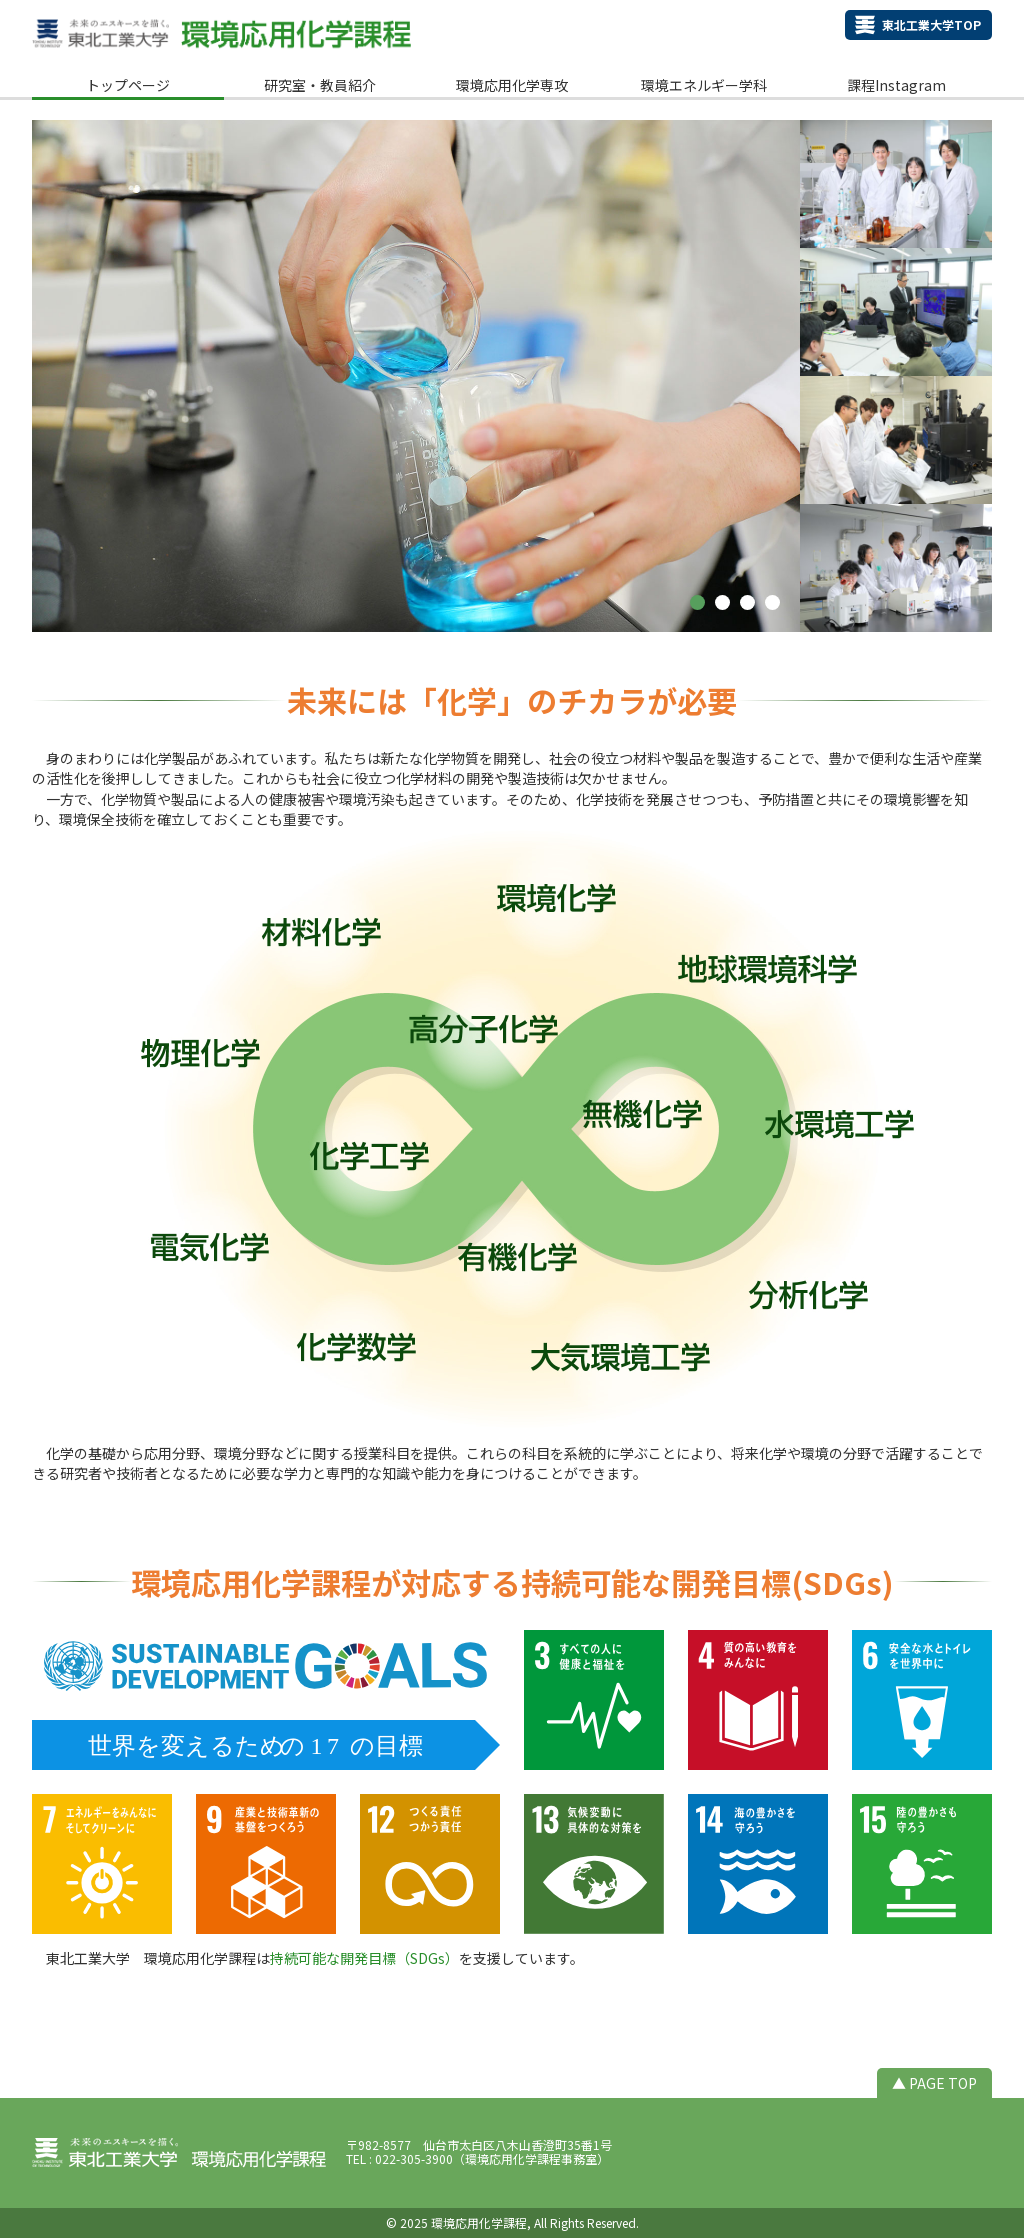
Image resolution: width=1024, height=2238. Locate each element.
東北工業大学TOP (931, 24)
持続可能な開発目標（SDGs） (364, 1958)
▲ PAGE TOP (934, 2083)
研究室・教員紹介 (320, 85)
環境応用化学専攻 (512, 85)
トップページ (128, 85)
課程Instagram (896, 85)
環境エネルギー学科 (704, 85)
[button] (697, 602)
